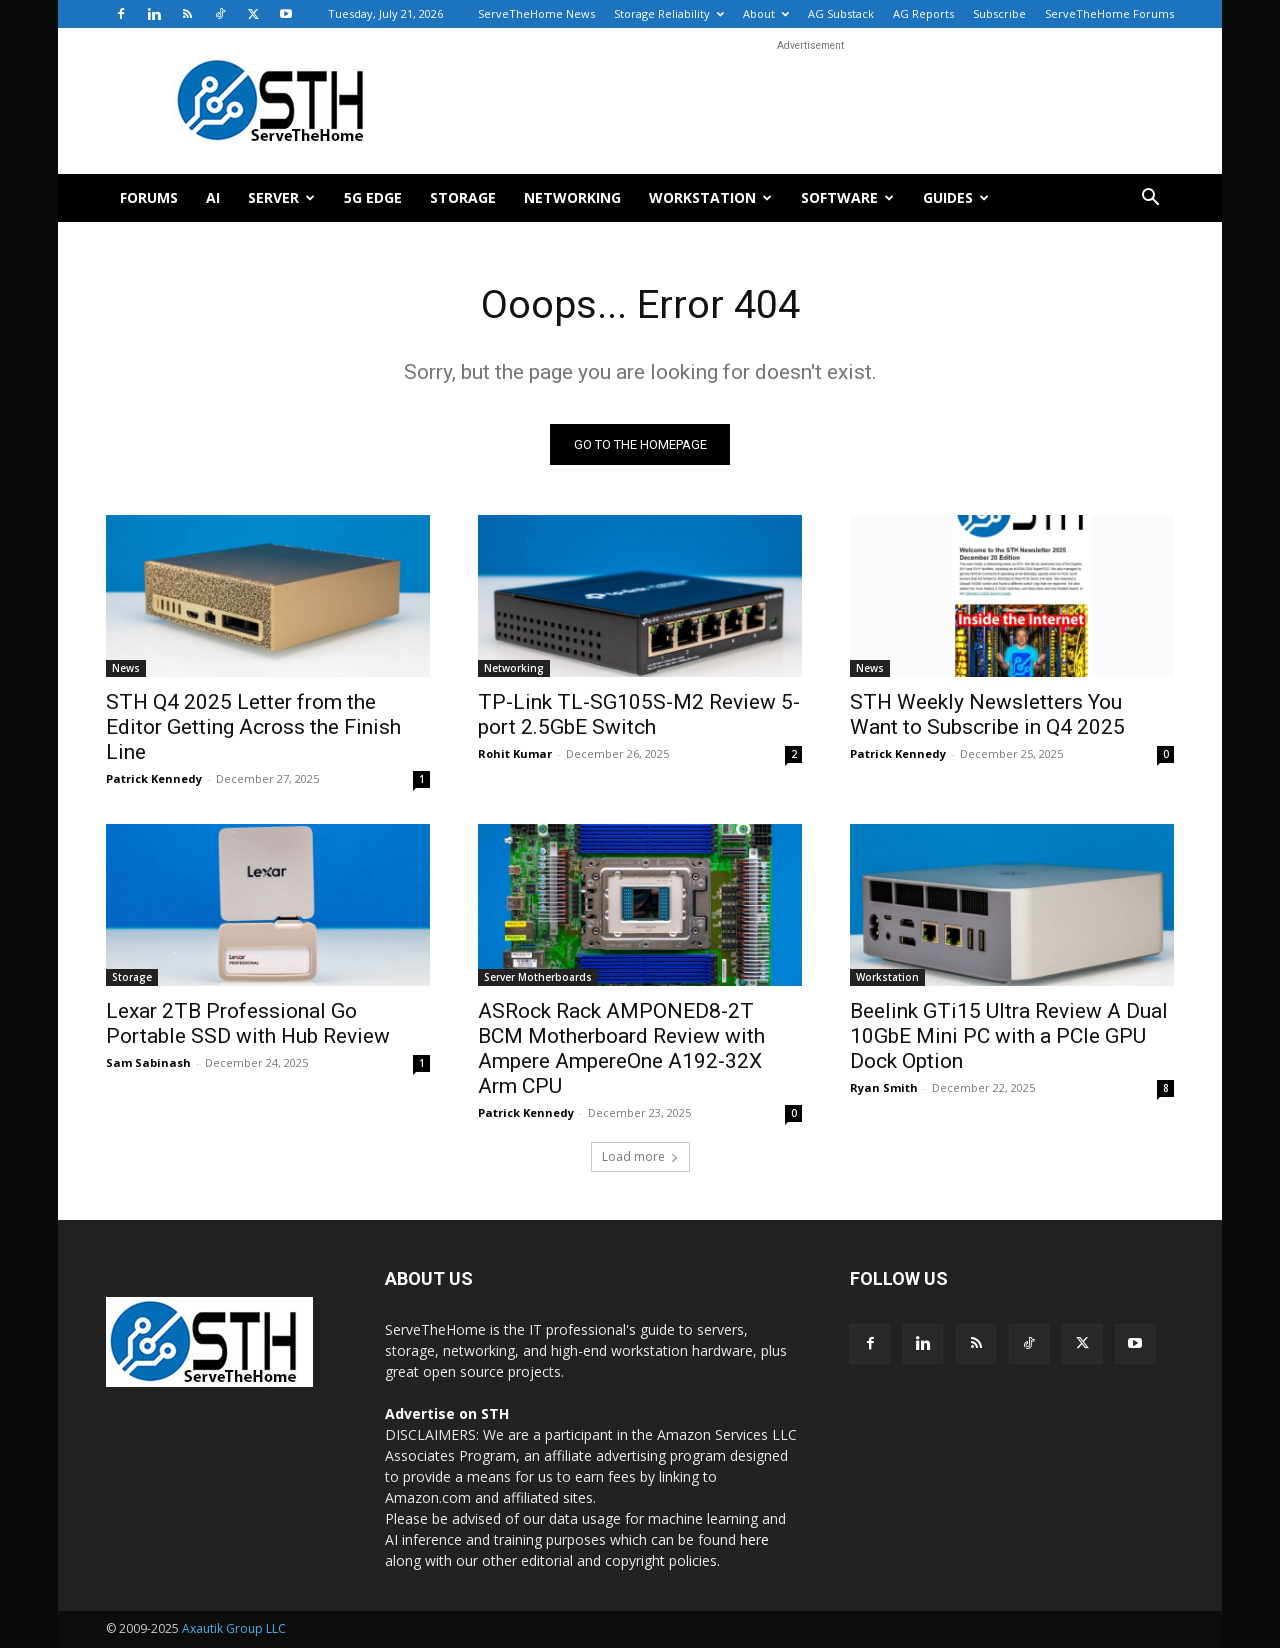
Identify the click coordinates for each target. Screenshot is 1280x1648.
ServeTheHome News (536, 13)
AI (213, 197)
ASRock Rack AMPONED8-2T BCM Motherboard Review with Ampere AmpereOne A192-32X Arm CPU (621, 1049)
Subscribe (999, 13)
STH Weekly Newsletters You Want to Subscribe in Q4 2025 (987, 715)
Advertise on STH (447, 1414)
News (126, 669)
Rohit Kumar (515, 754)
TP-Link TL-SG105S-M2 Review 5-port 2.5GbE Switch (639, 715)
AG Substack (841, 13)
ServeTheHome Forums (1109, 13)
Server (281, 197)
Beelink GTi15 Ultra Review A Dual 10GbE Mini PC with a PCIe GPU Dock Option (1009, 1037)
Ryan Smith (884, 1088)
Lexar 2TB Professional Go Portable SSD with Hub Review (248, 1024)
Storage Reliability (669, 13)
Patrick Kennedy (154, 779)
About (766, 13)
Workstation (710, 197)
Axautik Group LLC (234, 1629)
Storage (463, 197)
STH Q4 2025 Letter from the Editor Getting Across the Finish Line (253, 728)
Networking (572, 197)
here (754, 1540)
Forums (149, 197)
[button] (1150, 199)
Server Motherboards (538, 978)
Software (847, 197)
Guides (956, 197)
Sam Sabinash (148, 1063)
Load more (640, 1157)
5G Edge (373, 197)
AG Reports (923, 13)
